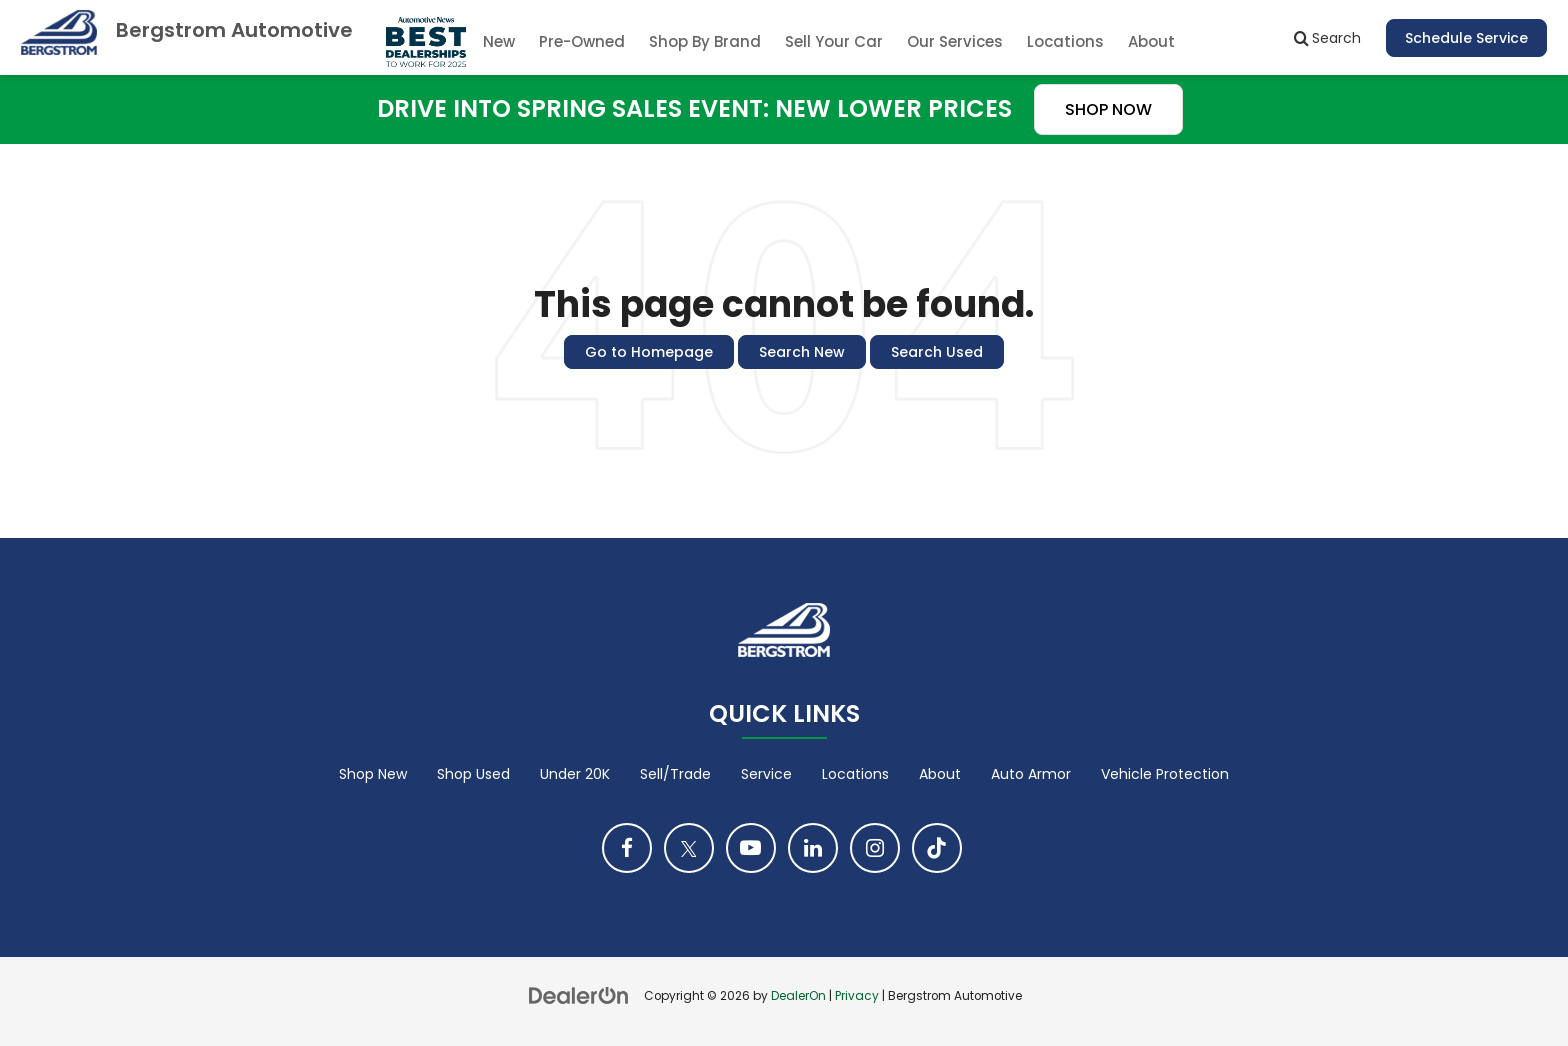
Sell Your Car (834, 41)
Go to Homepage (649, 352)
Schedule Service (1466, 38)
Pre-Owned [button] (582, 41)
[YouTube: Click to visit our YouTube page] (751, 848)
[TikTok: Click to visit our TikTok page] (937, 848)
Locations (1065, 41)
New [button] (499, 41)
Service (766, 774)
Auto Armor (1031, 774)
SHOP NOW (1108, 109)
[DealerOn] (579, 995)
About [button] (1151, 41)
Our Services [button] (955, 41)
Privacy (857, 996)
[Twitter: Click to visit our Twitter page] (689, 848)
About (940, 774)
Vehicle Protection (1165, 774)
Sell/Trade (675, 774)
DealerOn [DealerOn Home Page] (798, 996)
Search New (802, 352)
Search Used (937, 352)
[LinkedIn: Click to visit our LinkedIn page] (813, 848)
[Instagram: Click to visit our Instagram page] (875, 848)
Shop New (373, 774)
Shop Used (473, 774)
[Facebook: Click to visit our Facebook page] (627, 848)
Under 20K (575, 774)
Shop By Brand (705, 41)
